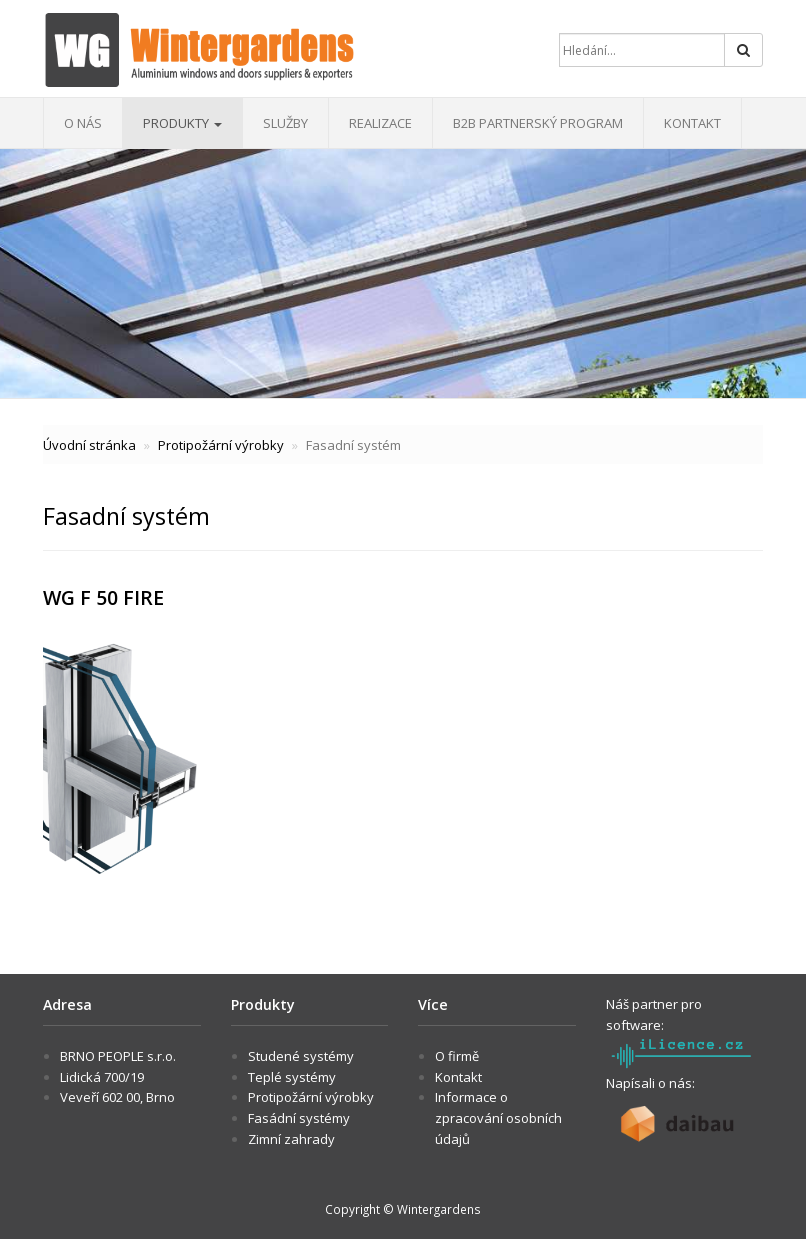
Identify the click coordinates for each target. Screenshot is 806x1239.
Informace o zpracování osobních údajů (498, 1118)
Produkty (182, 123)
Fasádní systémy (299, 1118)
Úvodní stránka (89, 445)
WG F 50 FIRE (103, 597)
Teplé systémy (292, 1077)
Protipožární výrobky (221, 445)
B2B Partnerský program (538, 123)
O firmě (457, 1056)
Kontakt (692, 123)
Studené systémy (301, 1056)
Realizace (380, 123)
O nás (83, 123)
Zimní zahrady (291, 1139)
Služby (285, 123)
